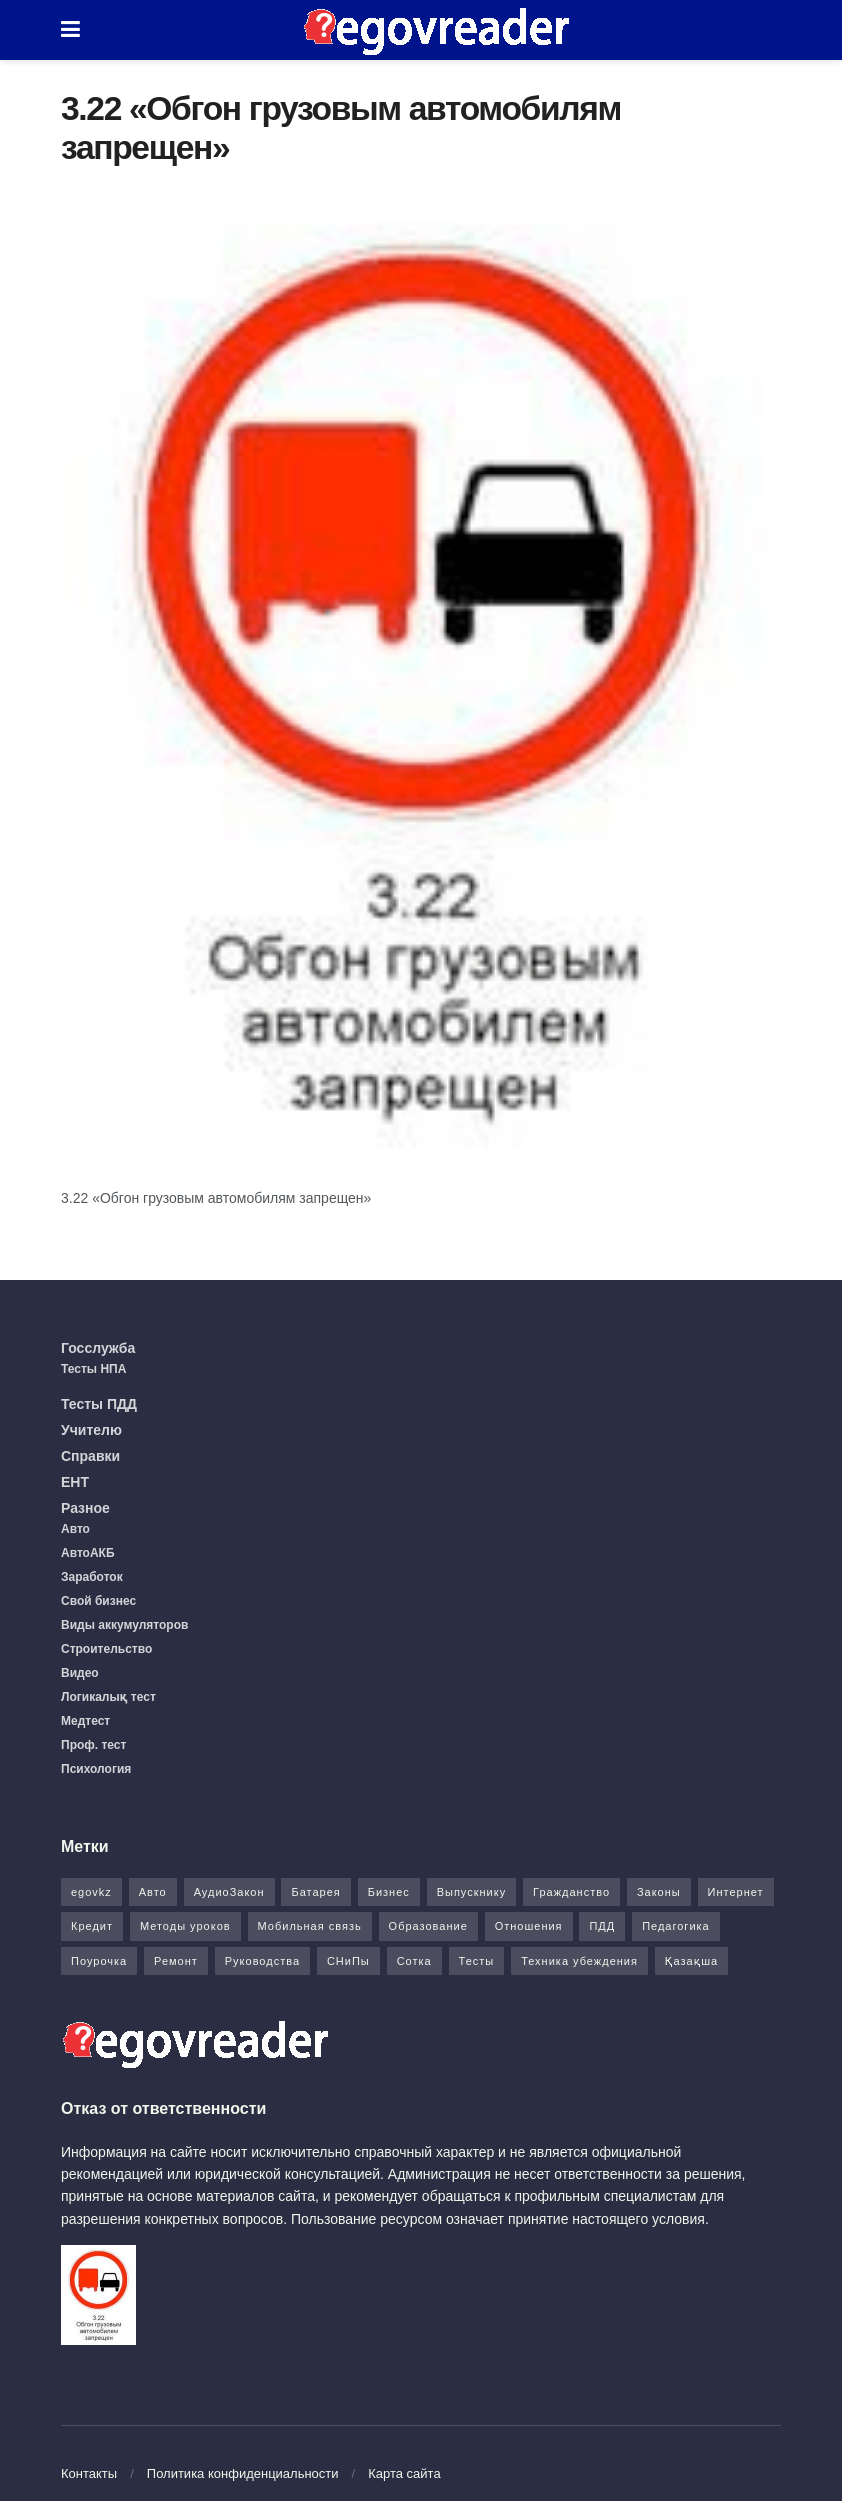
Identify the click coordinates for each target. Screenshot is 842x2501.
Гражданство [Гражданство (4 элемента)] (571, 1892)
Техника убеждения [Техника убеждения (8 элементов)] (579, 1961)
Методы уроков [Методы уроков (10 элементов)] (185, 1926)
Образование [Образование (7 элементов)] (428, 1926)
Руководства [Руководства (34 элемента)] (262, 1961)
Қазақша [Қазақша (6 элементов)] (691, 1961)
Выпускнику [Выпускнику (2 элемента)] (472, 1892)
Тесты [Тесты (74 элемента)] (477, 1961)
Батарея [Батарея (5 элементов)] (315, 1892)
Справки (90, 1456)
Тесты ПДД (99, 1404)
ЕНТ (75, 1482)
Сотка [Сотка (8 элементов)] (414, 1961)
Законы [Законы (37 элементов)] (659, 1892)
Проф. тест (93, 1745)
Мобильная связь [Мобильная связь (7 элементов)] (310, 1926)
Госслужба (98, 1348)
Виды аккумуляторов (124, 1625)
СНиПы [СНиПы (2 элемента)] (348, 1961)
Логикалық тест (108, 1697)
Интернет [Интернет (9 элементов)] (736, 1892)
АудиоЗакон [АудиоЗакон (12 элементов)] (229, 1892)
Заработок (92, 1577)
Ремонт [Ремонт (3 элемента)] (176, 1961)
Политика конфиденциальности (243, 2473)
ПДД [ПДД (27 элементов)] (602, 1926)
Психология (96, 1769)
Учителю (91, 1430)
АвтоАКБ (88, 1553)
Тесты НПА (93, 1369)
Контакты (89, 2473)
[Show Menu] (70, 30)
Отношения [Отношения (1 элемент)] (529, 1926)
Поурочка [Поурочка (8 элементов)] (99, 1961)
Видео (80, 1673)
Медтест (85, 1721)
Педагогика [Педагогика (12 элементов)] (676, 1926)
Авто (75, 1529)
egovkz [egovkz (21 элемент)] (91, 1892)
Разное (85, 1508)
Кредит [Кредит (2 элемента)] (92, 1926)
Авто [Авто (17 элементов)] (153, 1892)
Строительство (106, 1649)
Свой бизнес (98, 1601)
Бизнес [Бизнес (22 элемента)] (389, 1892)
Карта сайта (404, 2473)
